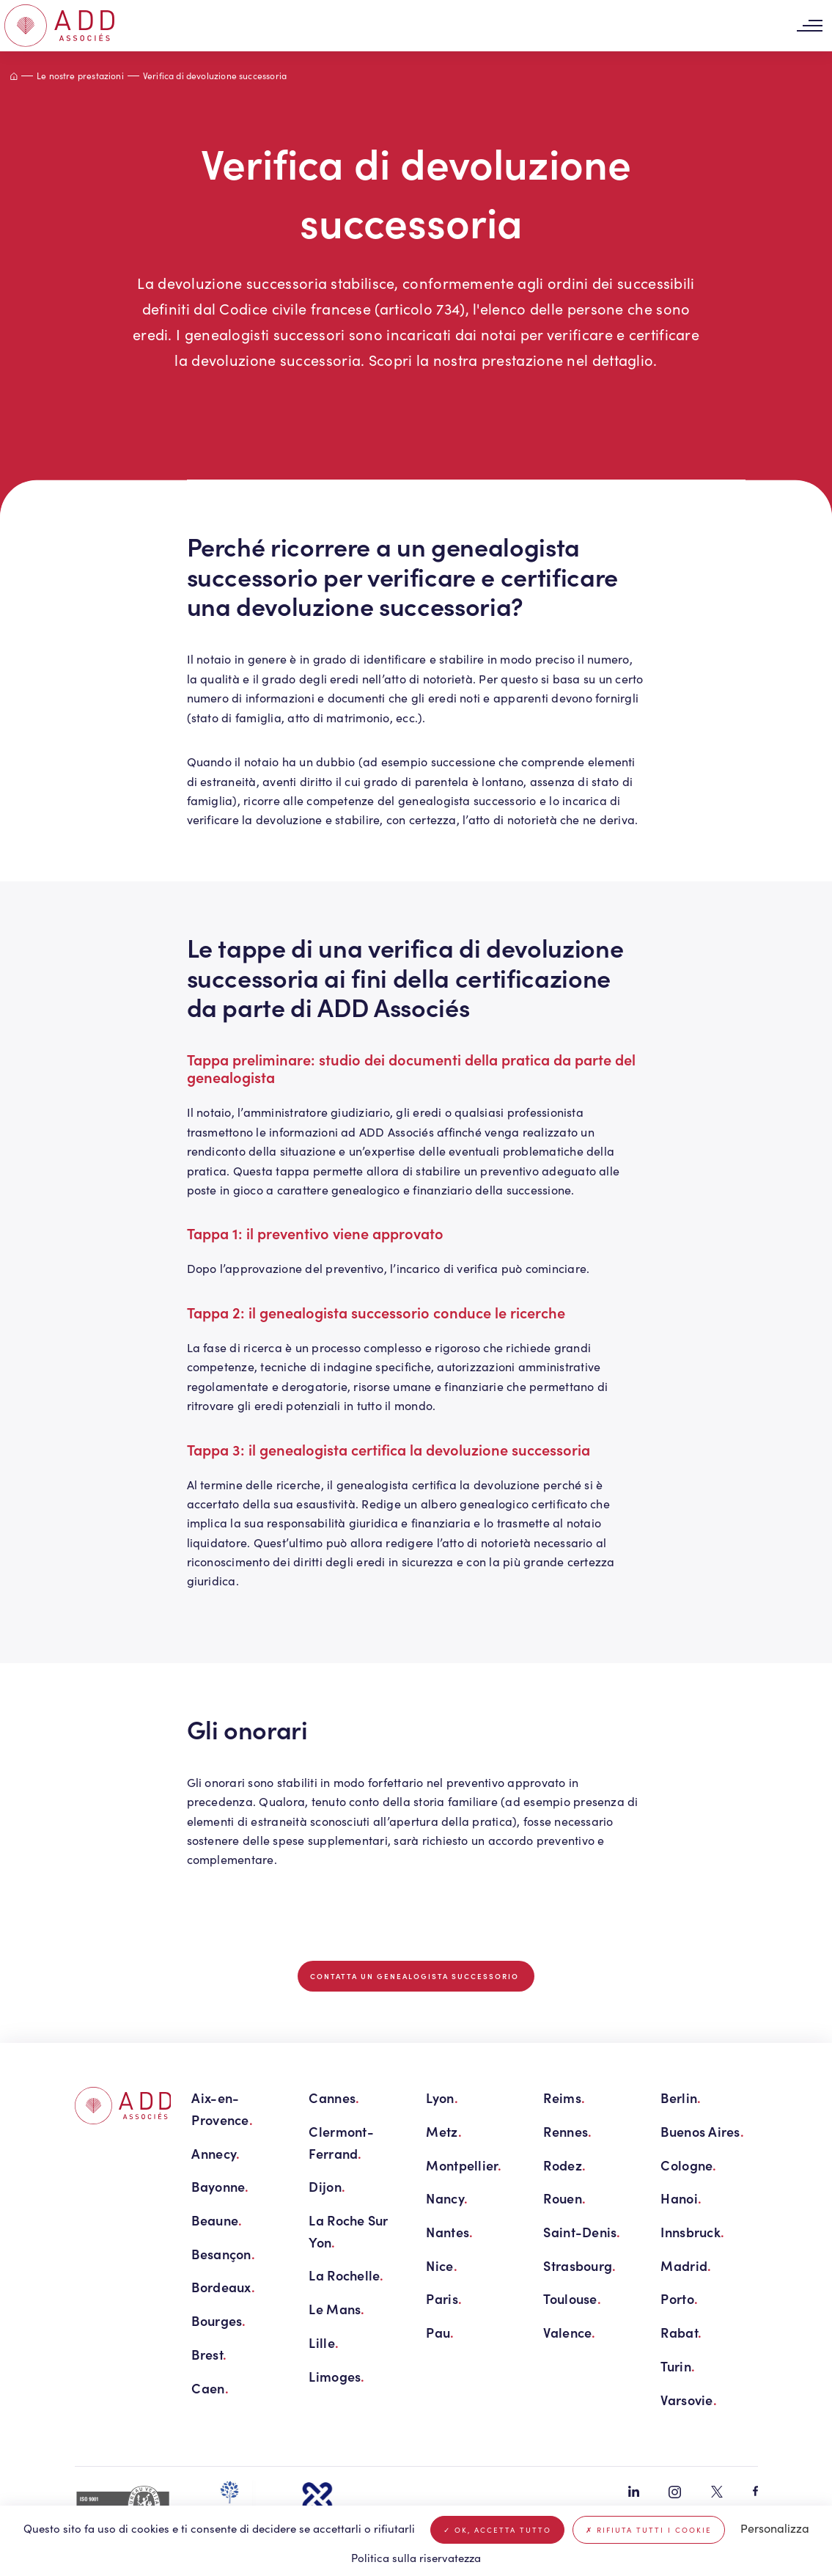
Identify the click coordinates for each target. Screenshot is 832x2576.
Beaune (216, 2220)
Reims (564, 2097)
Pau (440, 2332)
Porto (679, 2298)
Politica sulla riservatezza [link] (416, 2557)
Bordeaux (222, 2287)
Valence (569, 2332)
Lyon (441, 2097)
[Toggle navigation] (809, 26)
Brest (209, 2354)
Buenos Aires (702, 2131)
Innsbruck (692, 2232)
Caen (209, 2388)
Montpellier (463, 2165)
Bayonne (220, 2186)
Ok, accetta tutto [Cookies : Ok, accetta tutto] (497, 2530)
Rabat (681, 2332)
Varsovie (688, 2399)
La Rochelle (346, 2275)
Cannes (334, 2097)
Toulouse (571, 2298)
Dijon (327, 2186)
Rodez (564, 2165)
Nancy (447, 2198)
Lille (324, 2342)
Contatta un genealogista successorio (416, 1976)
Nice (441, 2265)
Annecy (215, 2153)
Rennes (567, 2131)
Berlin (680, 2097)
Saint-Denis (581, 2232)
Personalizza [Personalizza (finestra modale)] (774, 2528)
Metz (443, 2131)
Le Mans (336, 2309)
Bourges (218, 2320)
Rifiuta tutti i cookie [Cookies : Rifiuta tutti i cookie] (649, 2530)
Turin (677, 2366)
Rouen (564, 2198)
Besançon (222, 2254)
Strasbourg (579, 2265)
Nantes (449, 2232)
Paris (444, 2298)
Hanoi (681, 2198)
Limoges (336, 2376)
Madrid (685, 2265)
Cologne (688, 2165)
